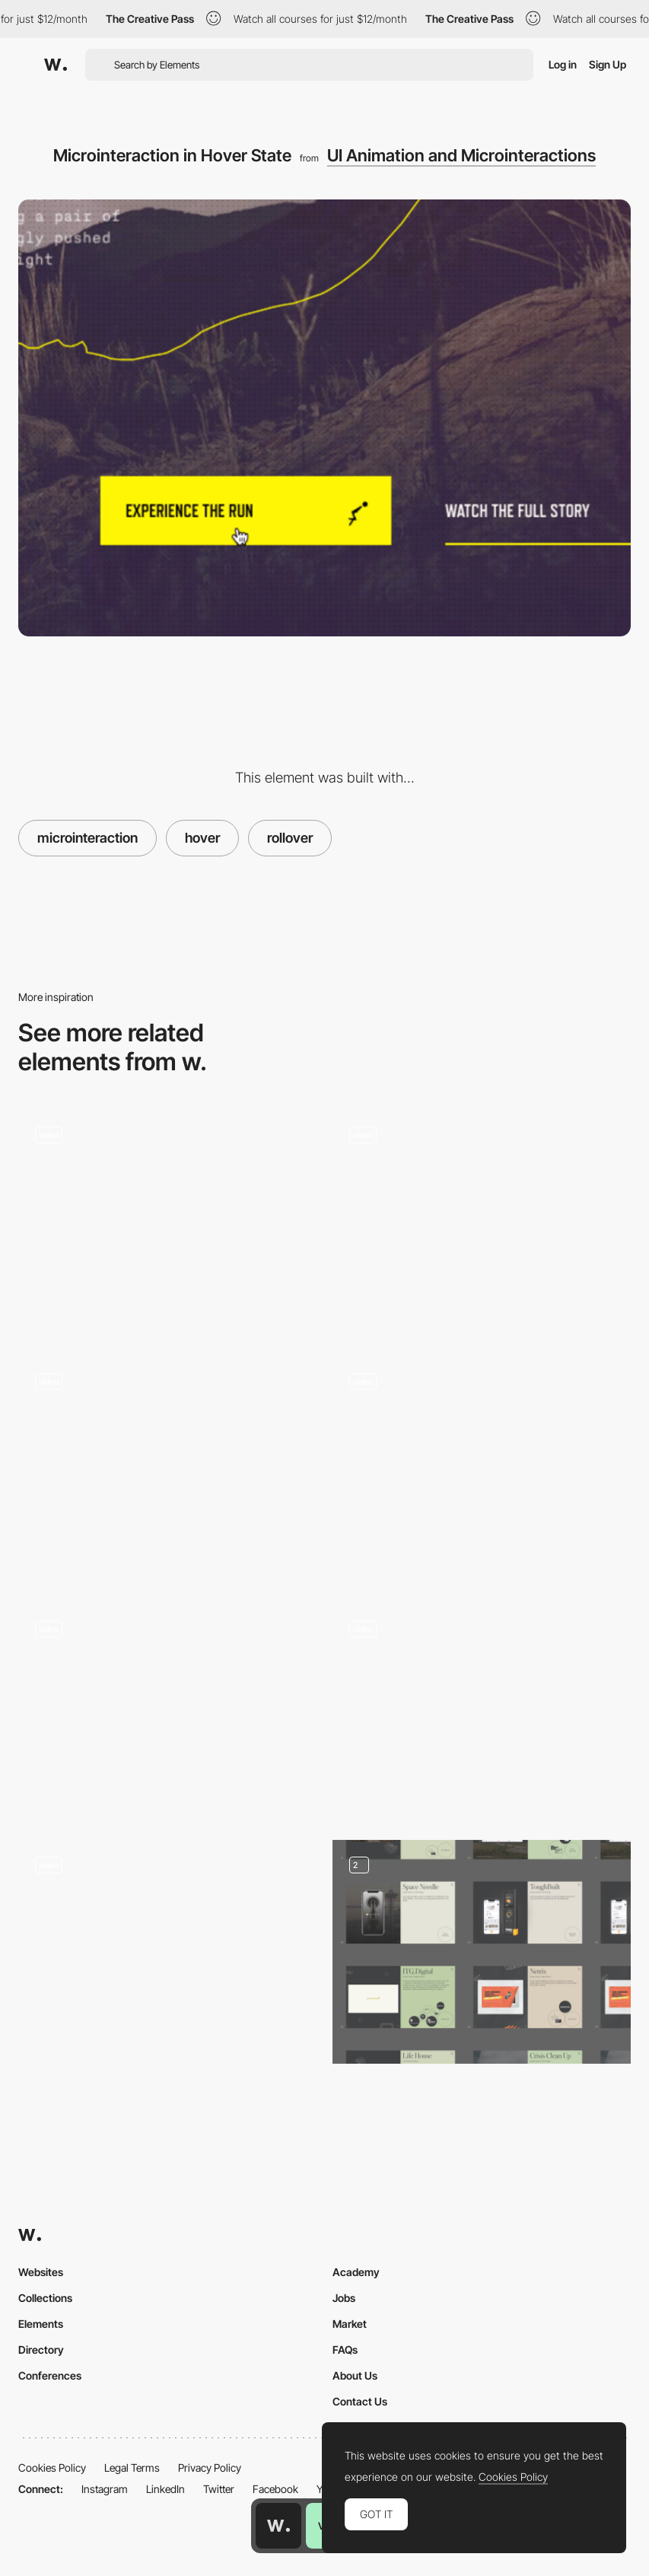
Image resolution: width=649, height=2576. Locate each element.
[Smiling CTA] (167, 1952)
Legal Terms (132, 2467)
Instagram (104, 2488)
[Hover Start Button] (167, 1221)
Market (349, 2323)
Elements (40, 2323)
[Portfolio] (482, 1952)
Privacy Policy (209, 2467)
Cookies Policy (52, 2467)
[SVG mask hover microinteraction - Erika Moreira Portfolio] (482, 1709)
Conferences (49, 2375)
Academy (356, 2271)
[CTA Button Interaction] (167, 1468)
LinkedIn (165, 2488)
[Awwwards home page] (278, 2526)
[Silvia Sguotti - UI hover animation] (167, 1709)
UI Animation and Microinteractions (461, 155)
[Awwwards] (55, 65)
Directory (41, 2349)
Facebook (275, 2488)
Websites (40, 2271)
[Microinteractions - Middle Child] (482, 1463)
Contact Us (359, 2401)
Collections (45, 2297)
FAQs (345, 2349)
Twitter (218, 2488)
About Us (354, 2375)
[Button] (482, 1221)
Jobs (343, 2297)
